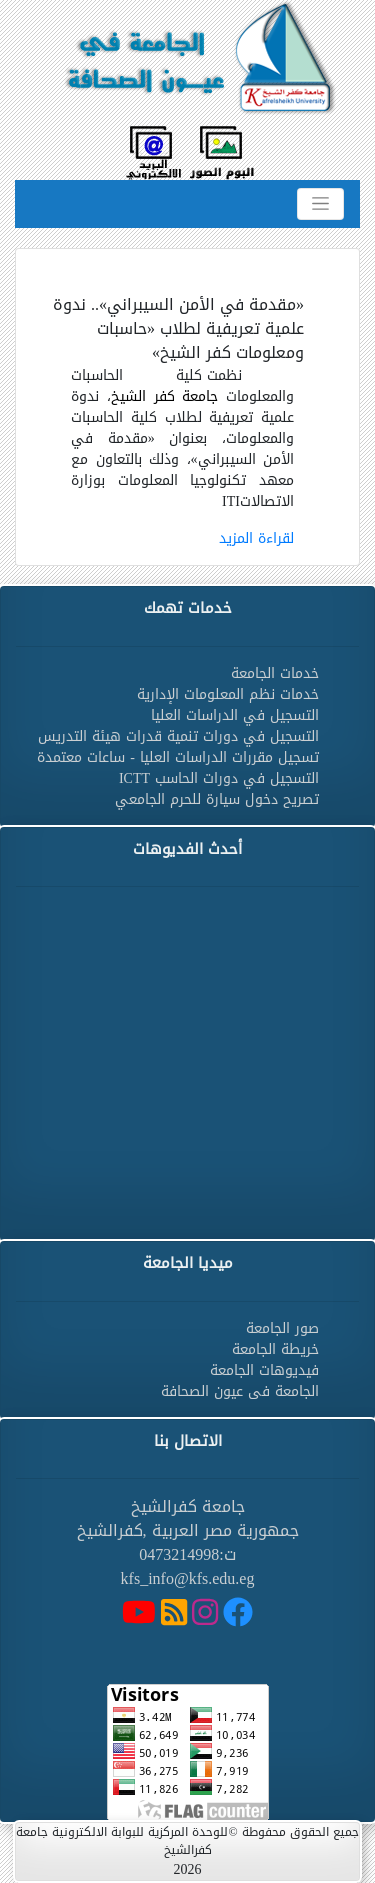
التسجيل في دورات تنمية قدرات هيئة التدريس (178, 736)
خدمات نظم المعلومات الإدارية (228, 694)
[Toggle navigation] (320, 204)
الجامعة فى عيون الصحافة (240, 1391)
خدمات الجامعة (275, 673)
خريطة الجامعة (275, 1349)
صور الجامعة (282, 1328)
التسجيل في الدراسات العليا (235, 715)
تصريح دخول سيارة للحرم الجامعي (217, 799)
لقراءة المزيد (256, 538)
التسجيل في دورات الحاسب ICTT (219, 778)
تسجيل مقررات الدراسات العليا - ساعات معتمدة (178, 757)
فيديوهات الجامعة (264, 1370)
